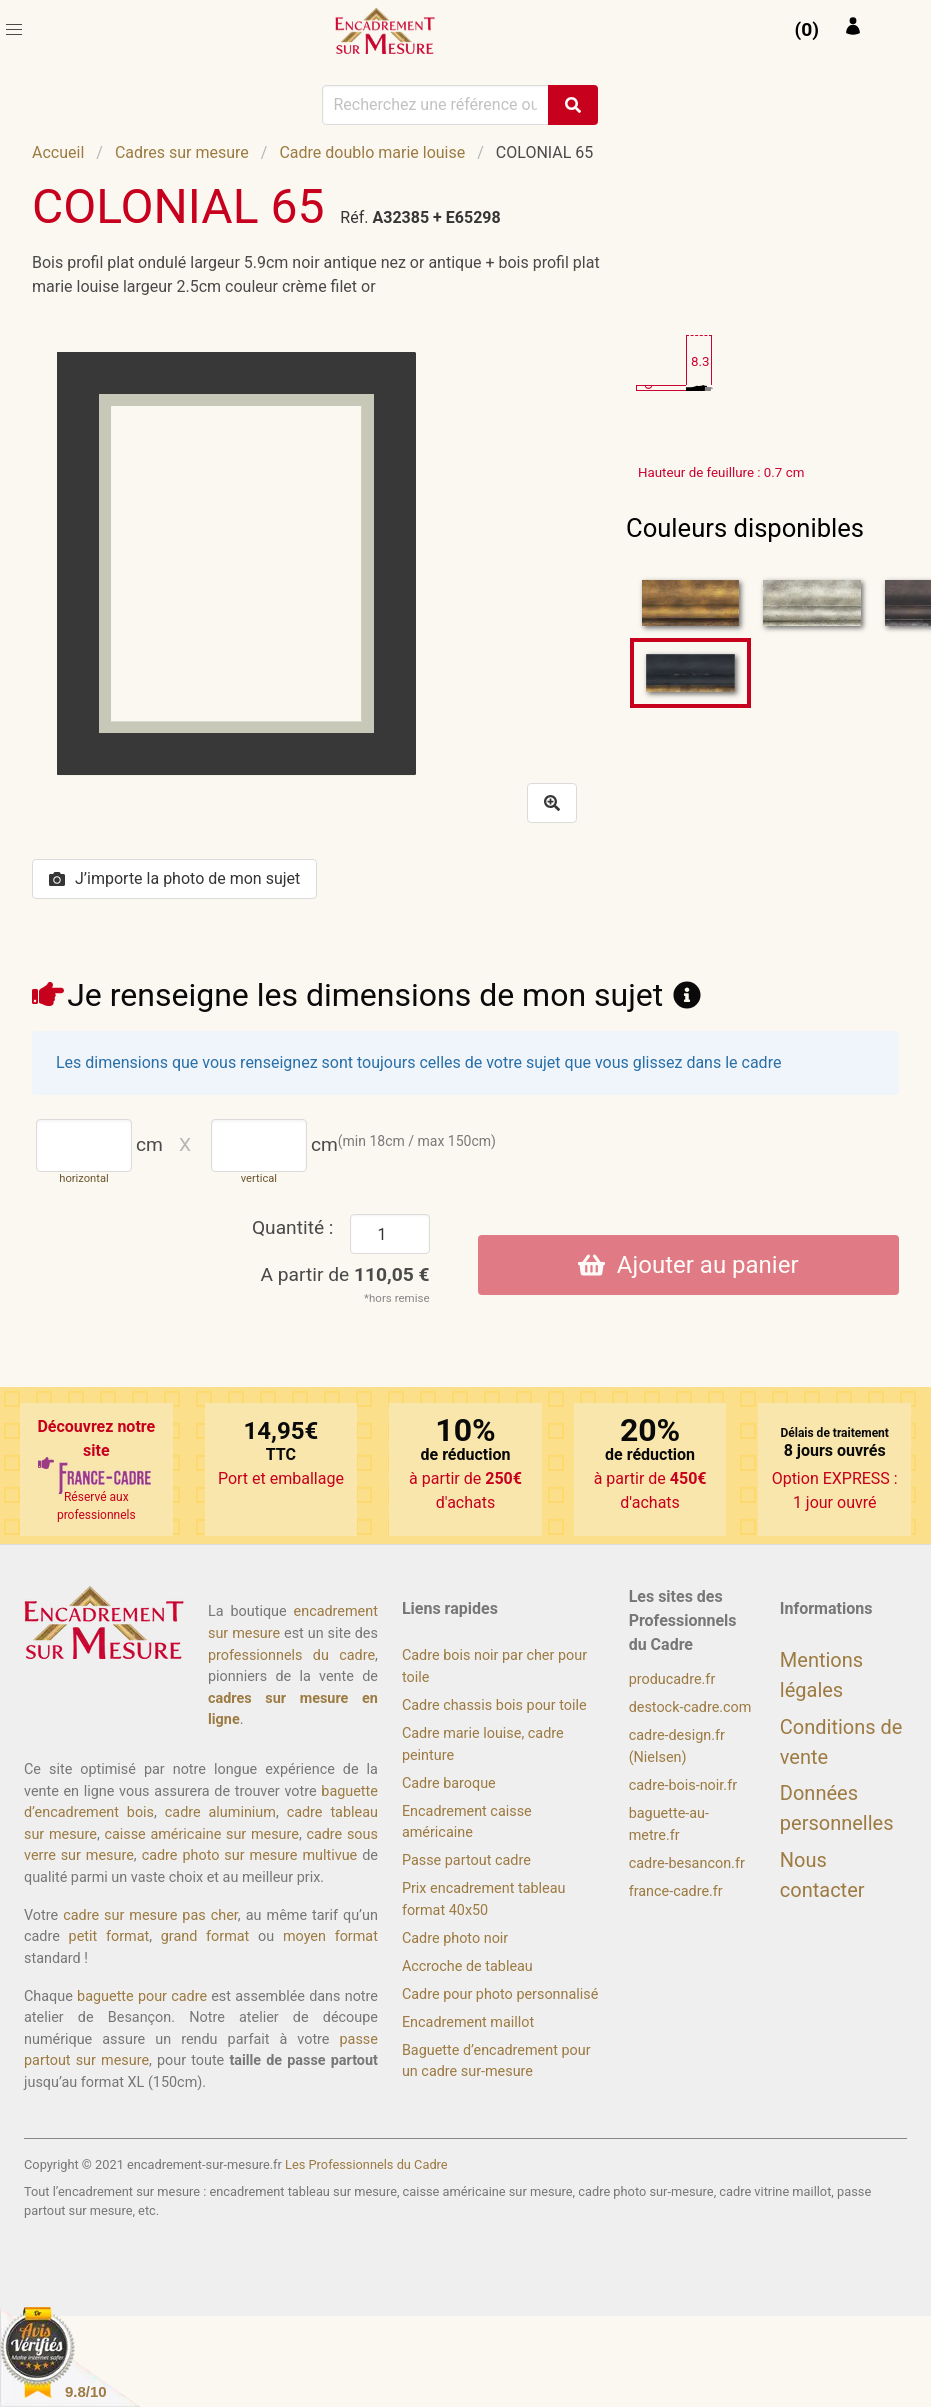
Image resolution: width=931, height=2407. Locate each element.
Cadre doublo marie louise (372, 152)
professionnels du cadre (291, 1655)
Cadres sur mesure (182, 152)
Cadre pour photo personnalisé (500, 1994)
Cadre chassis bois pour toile (494, 1705)
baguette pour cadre (142, 1996)
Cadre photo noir (455, 1938)
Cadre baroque (449, 1783)
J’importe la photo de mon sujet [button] (174, 878)
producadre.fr (672, 1679)
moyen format (330, 1936)
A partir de (345, 1274)
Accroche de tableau (467, 1966)
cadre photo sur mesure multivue (250, 1855)
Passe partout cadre (466, 1860)
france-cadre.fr (676, 1891)
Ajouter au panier (688, 1265)
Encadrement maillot (468, 2022)
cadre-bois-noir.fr (683, 1785)
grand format (205, 1936)
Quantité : (293, 1227)
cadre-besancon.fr (687, 1863)
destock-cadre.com (690, 1707)
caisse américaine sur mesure (201, 1834)
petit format (109, 1936)
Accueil (58, 152)
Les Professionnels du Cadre (366, 2164)
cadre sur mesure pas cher (150, 1915)
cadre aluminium (220, 1812)
